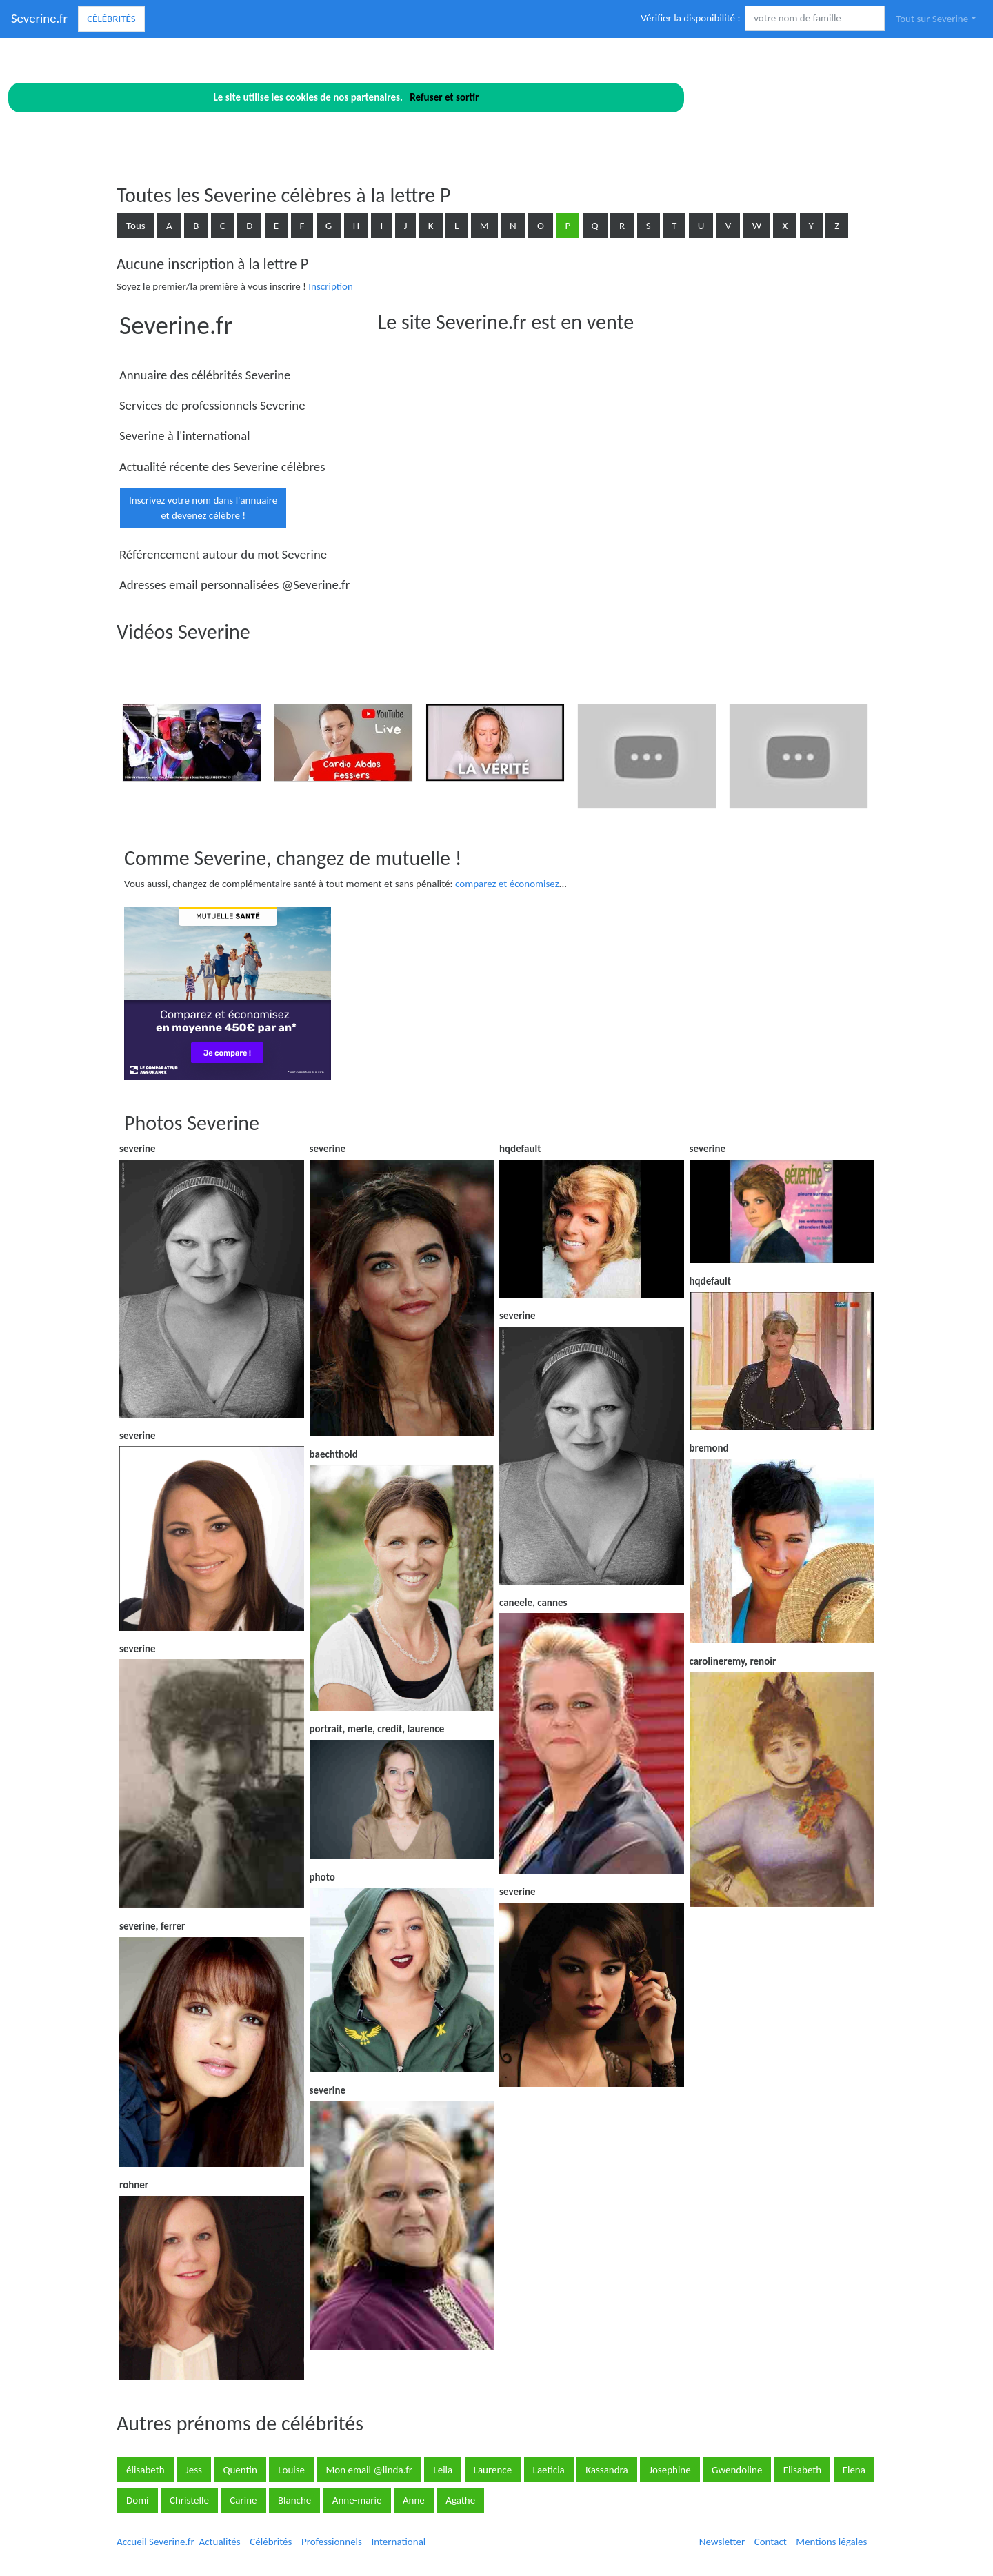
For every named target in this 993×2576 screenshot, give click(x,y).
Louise (291, 2470)
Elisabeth (802, 2470)
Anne (414, 2500)
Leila (442, 2470)
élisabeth (145, 2470)
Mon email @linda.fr (368, 2470)
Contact (770, 2541)
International (398, 2541)
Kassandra (606, 2470)
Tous (136, 225)
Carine (243, 2500)
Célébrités (111, 18)
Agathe (460, 2500)
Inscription (330, 286)
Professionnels (331, 2541)
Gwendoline (737, 2470)
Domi (137, 2500)
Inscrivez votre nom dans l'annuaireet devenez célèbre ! (203, 508)
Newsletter (722, 2541)
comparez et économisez (507, 884)
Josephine (670, 2470)
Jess (193, 2470)
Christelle (189, 2500)
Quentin (240, 2470)
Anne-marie (357, 2500)
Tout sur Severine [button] (932, 18)
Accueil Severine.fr (155, 2541)
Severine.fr (39, 18)
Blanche (294, 2500)
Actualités (219, 2541)
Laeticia (549, 2470)
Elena (854, 2470)
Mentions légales (831, 2541)
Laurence (493, 2470)
